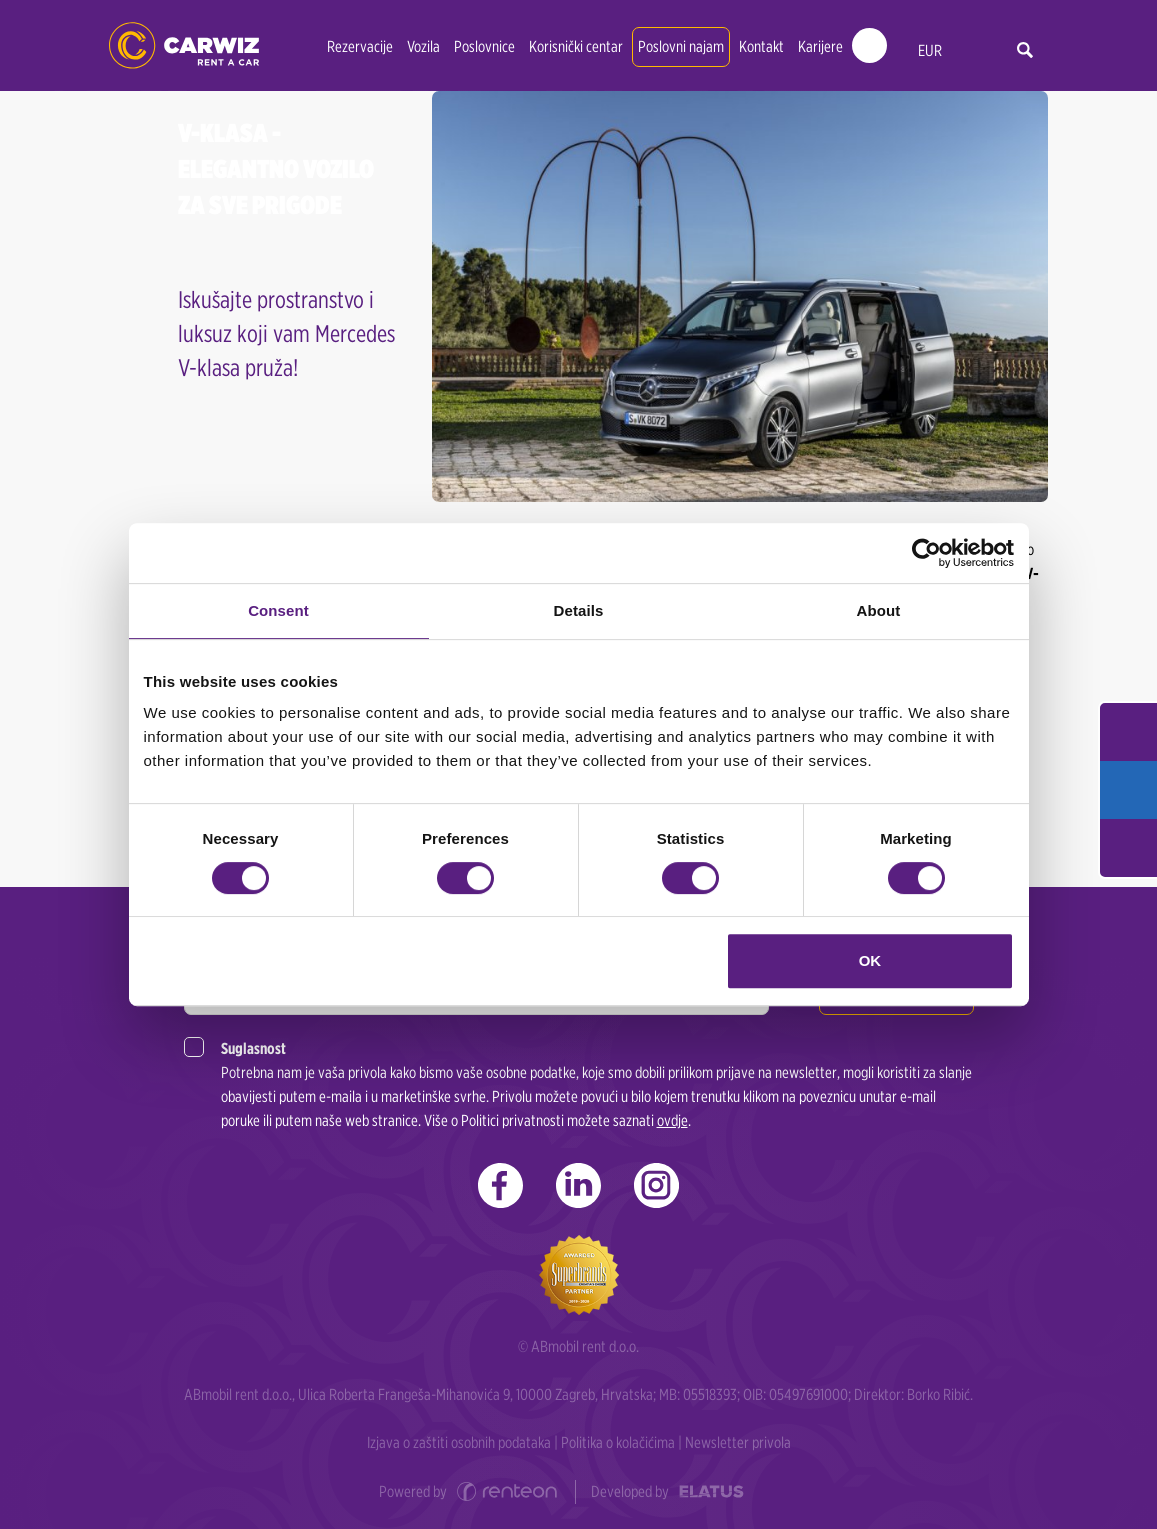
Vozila (423, 46)
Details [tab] (579, 610)
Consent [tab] (278, 610)
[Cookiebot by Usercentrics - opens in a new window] (926, 553)
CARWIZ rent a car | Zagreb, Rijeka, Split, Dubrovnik (184, 45)
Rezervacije (360, 46)
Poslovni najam (681, 46)
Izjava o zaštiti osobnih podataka (459, 1442)
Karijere (820, 46)
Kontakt (761, 46)
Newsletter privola (738, 1442)
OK (870, 960)
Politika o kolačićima (618, 1442)
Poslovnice (484, 46)
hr (971, 51)
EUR (930, 50)
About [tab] (879, 610)
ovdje (672, 1120)
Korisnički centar (576, 46)
